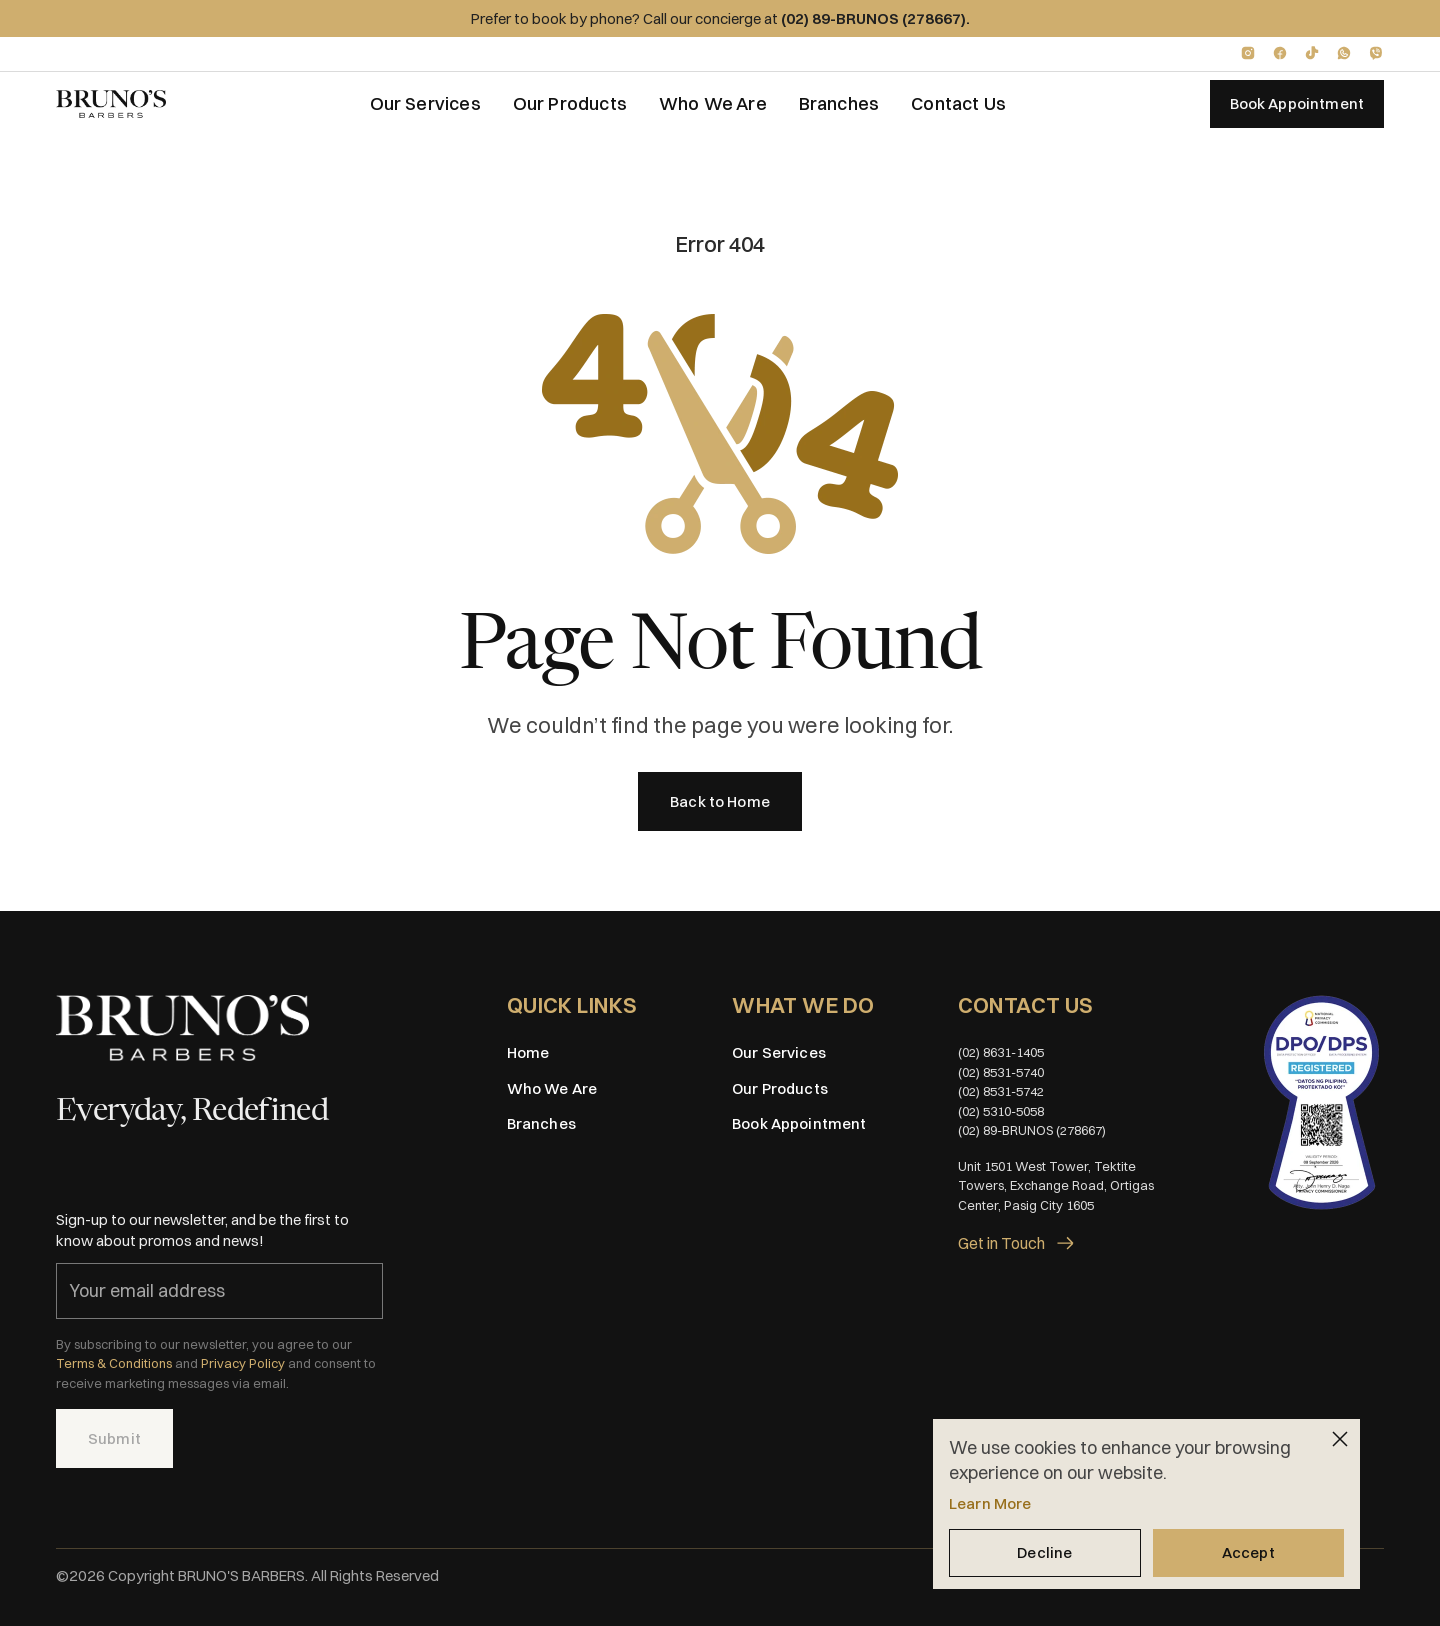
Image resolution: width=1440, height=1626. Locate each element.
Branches (839, 103)
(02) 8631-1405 (1001, 1052)
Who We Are (713, 103)
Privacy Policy (243, 1363)
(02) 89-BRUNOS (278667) (1032, 1130)
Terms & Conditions (114, 1363)
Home (528, 1052)
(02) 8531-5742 (1001, 1091)
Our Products (570, 103)
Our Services (425, 103)
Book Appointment (799, 1123)
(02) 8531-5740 (1001, 1072)
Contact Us (958, 103)
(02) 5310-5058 (1001, 1111)
